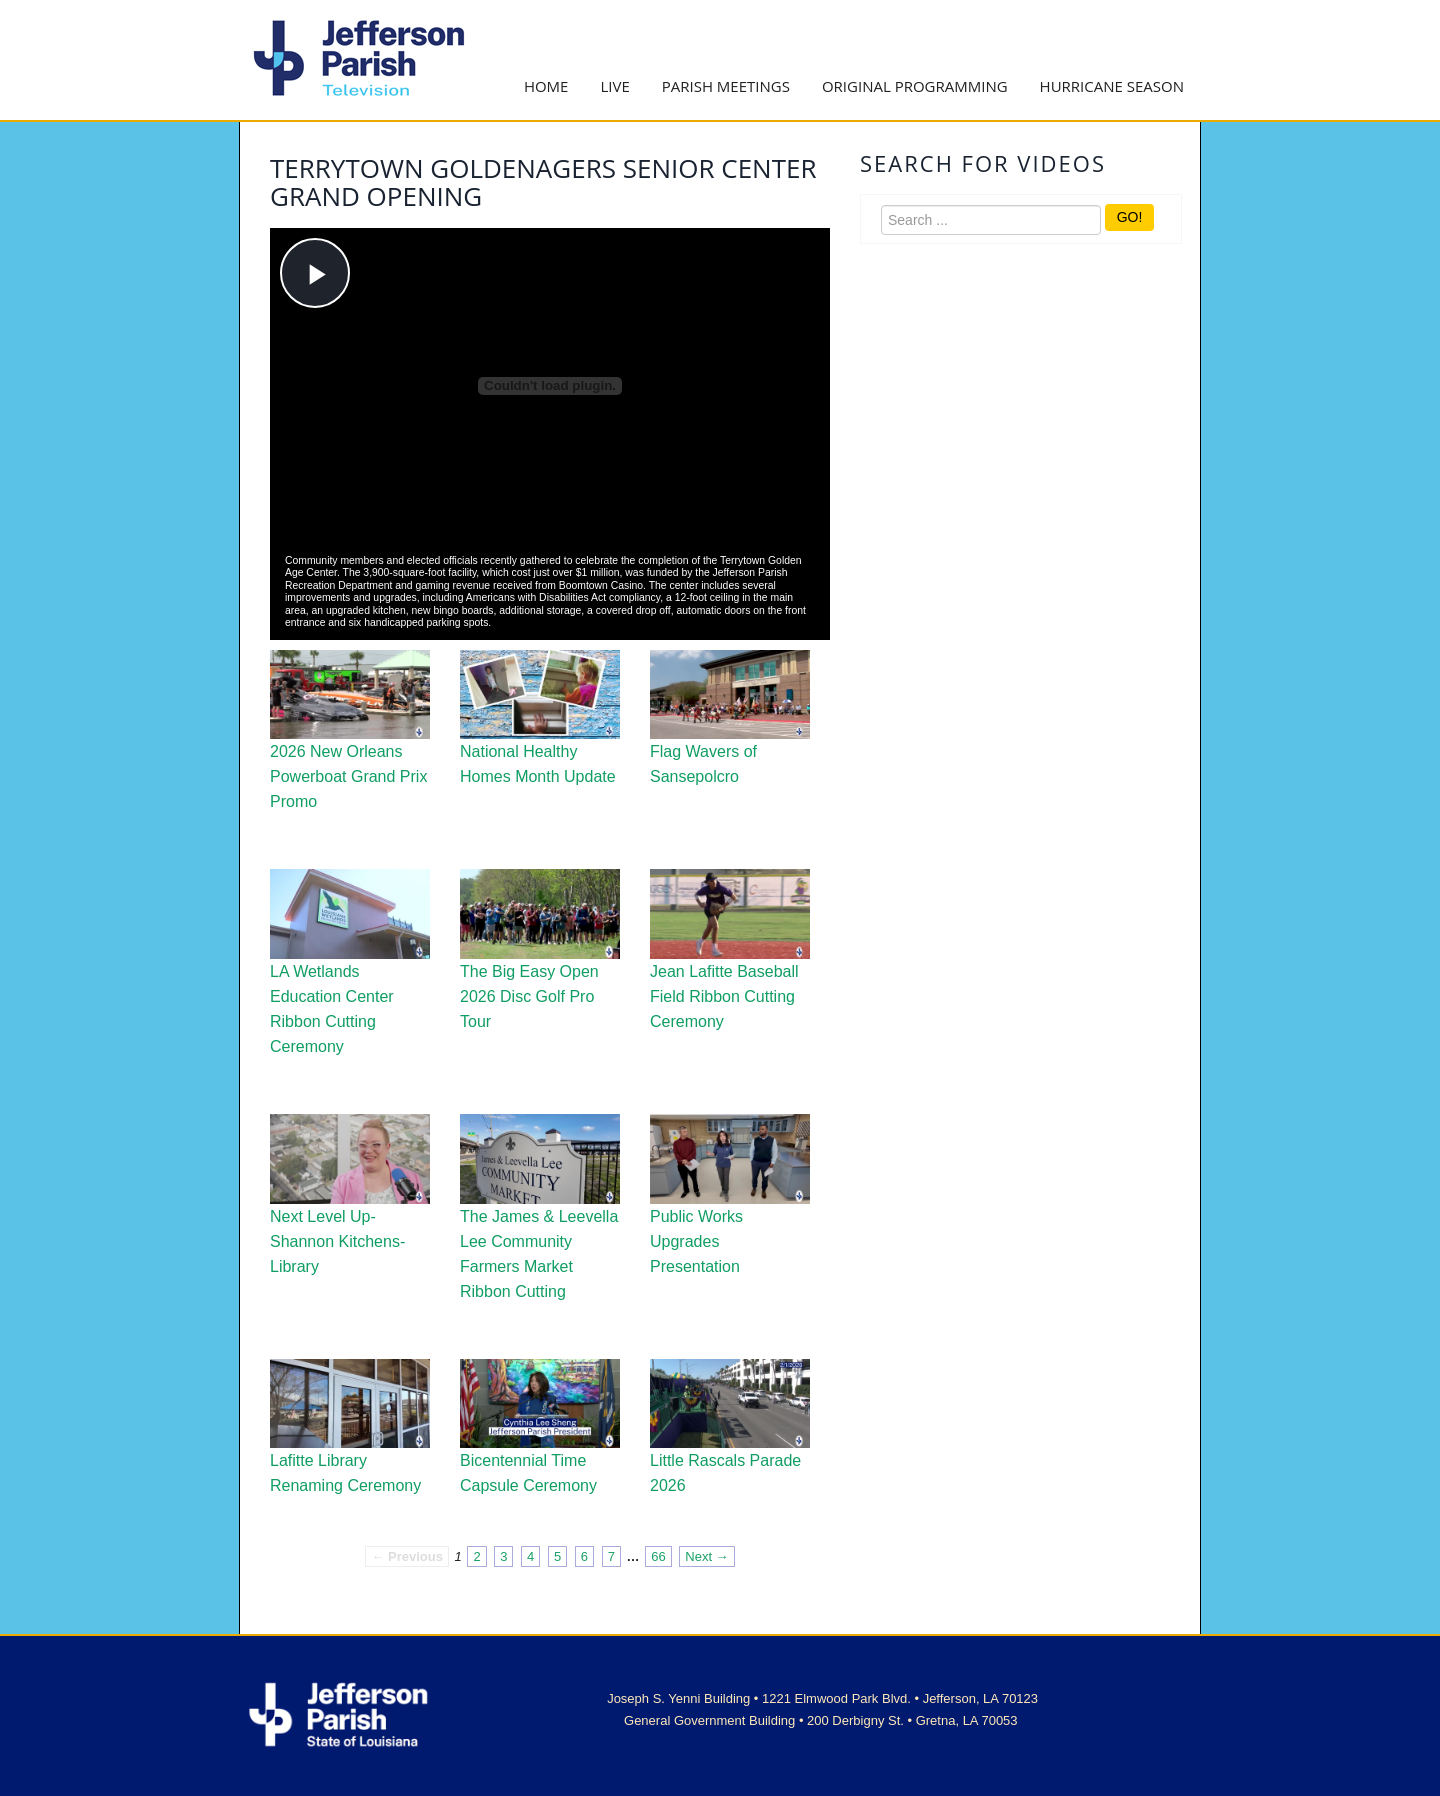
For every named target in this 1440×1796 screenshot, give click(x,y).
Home (546, 86)
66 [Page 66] (658, 1556)
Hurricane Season (1112, 86)
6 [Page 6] (584, 1556)
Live (614, 86)
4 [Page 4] (530, 1556)
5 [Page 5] (557, 1556)
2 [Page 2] (476, 1556)
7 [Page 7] (611, 1556)
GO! (1130, 217)
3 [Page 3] (503, 1556)
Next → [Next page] (706, 1556)
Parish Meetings (726, 86)
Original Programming (915, 86)
